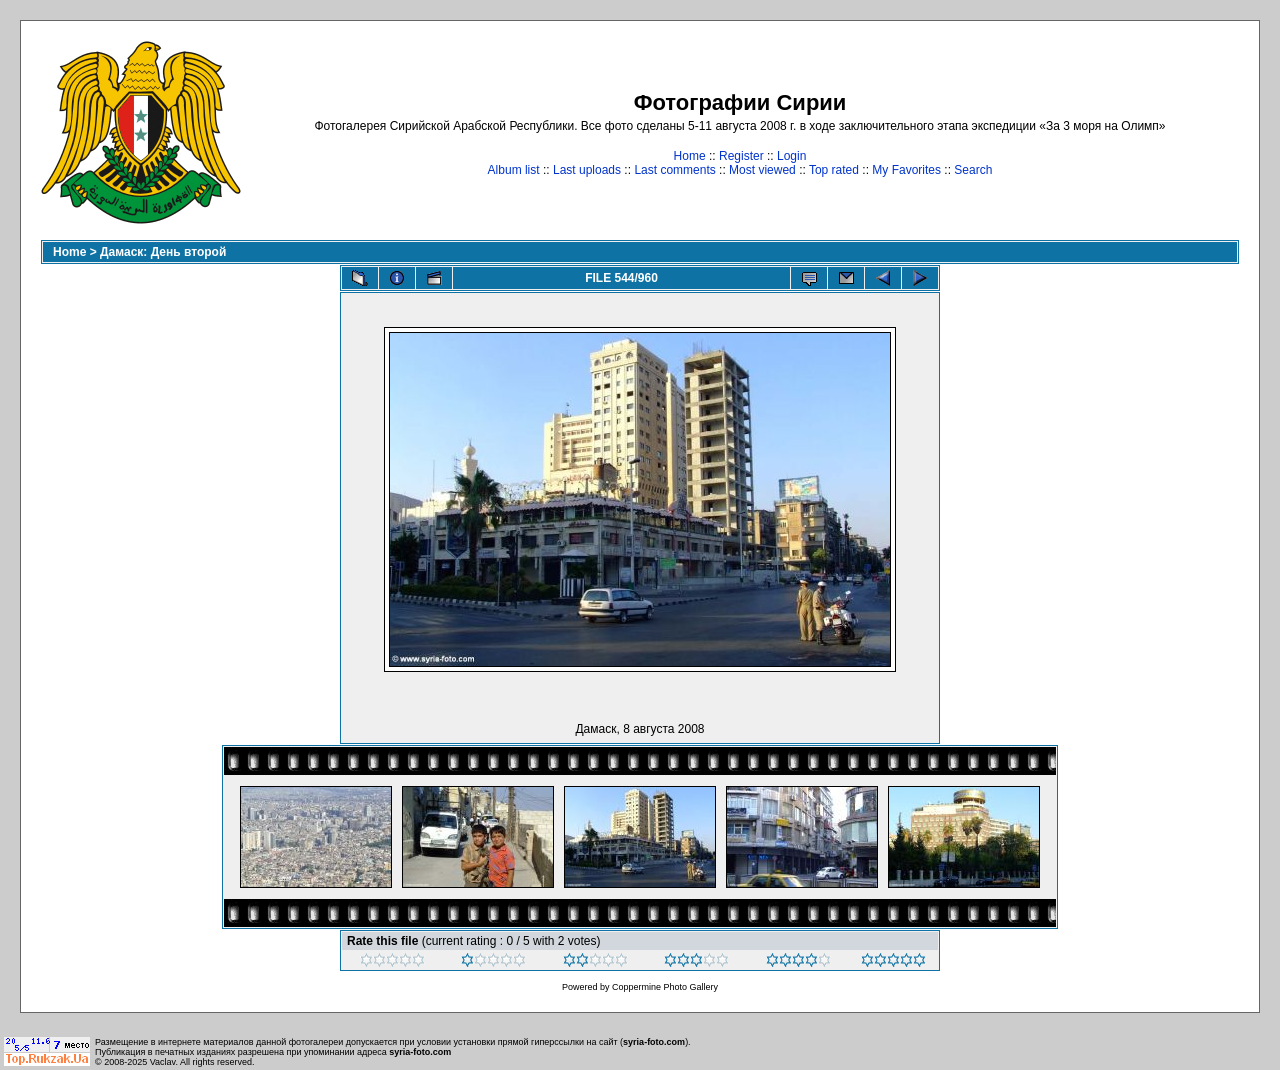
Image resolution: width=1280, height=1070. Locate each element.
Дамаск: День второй (163, 252)
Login (791, 156)
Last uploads (587, 170)
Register (741, 156)
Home (690, 156)
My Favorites (906, 170)
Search (973, 170)
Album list (514, 170)
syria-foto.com (654, 1042)
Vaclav (163, 1062)
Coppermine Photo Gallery (665, 987)
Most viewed (762, 170)
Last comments (674, 170)
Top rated (834, 170)
